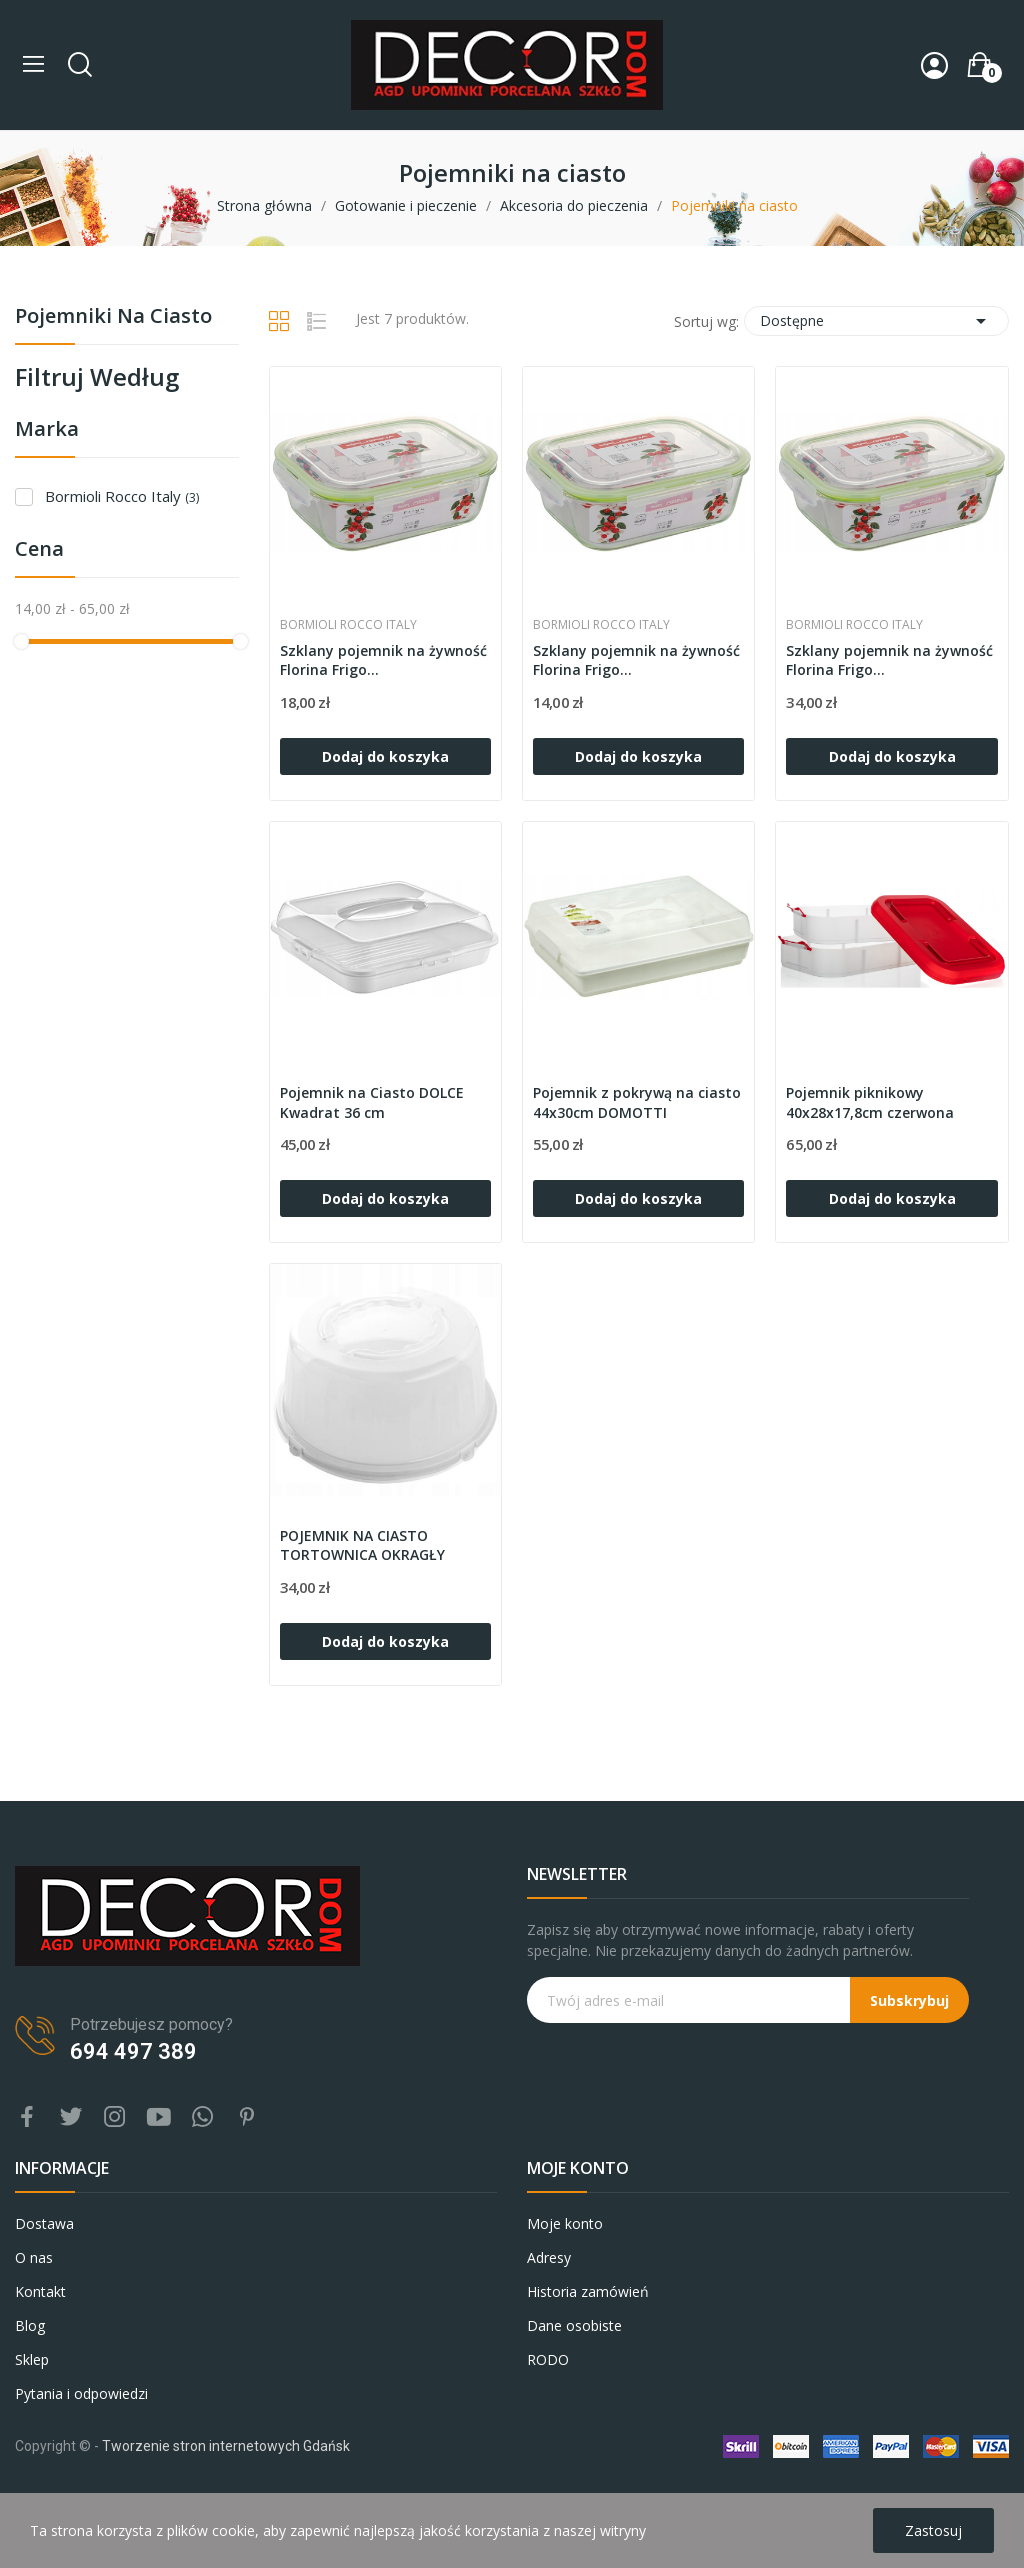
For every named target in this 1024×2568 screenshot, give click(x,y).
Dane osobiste (574, 2325)
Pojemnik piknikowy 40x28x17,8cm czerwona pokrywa (870, 1103)
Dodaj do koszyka (385, 756)
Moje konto (565, 2223)
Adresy (549, 2257)
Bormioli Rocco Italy (122, 496)
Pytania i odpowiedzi (81, 2393)
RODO (548, 2359)
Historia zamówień (588, 2291)
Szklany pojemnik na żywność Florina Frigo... (383, 660)
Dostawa (44, 2223)
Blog (30, 2325)
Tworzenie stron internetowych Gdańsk (226, 2446)
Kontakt (40, 2291)
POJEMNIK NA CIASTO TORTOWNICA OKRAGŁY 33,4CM (362, 1546)
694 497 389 (133, 2051)
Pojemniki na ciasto (113, 317)
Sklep (32, 2359)
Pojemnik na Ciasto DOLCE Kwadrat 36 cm (372, 1102)
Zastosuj (933, 2530)
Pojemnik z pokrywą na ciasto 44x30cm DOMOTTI (637, 1102)
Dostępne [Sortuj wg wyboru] (876, 321)
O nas (34, 2257)
